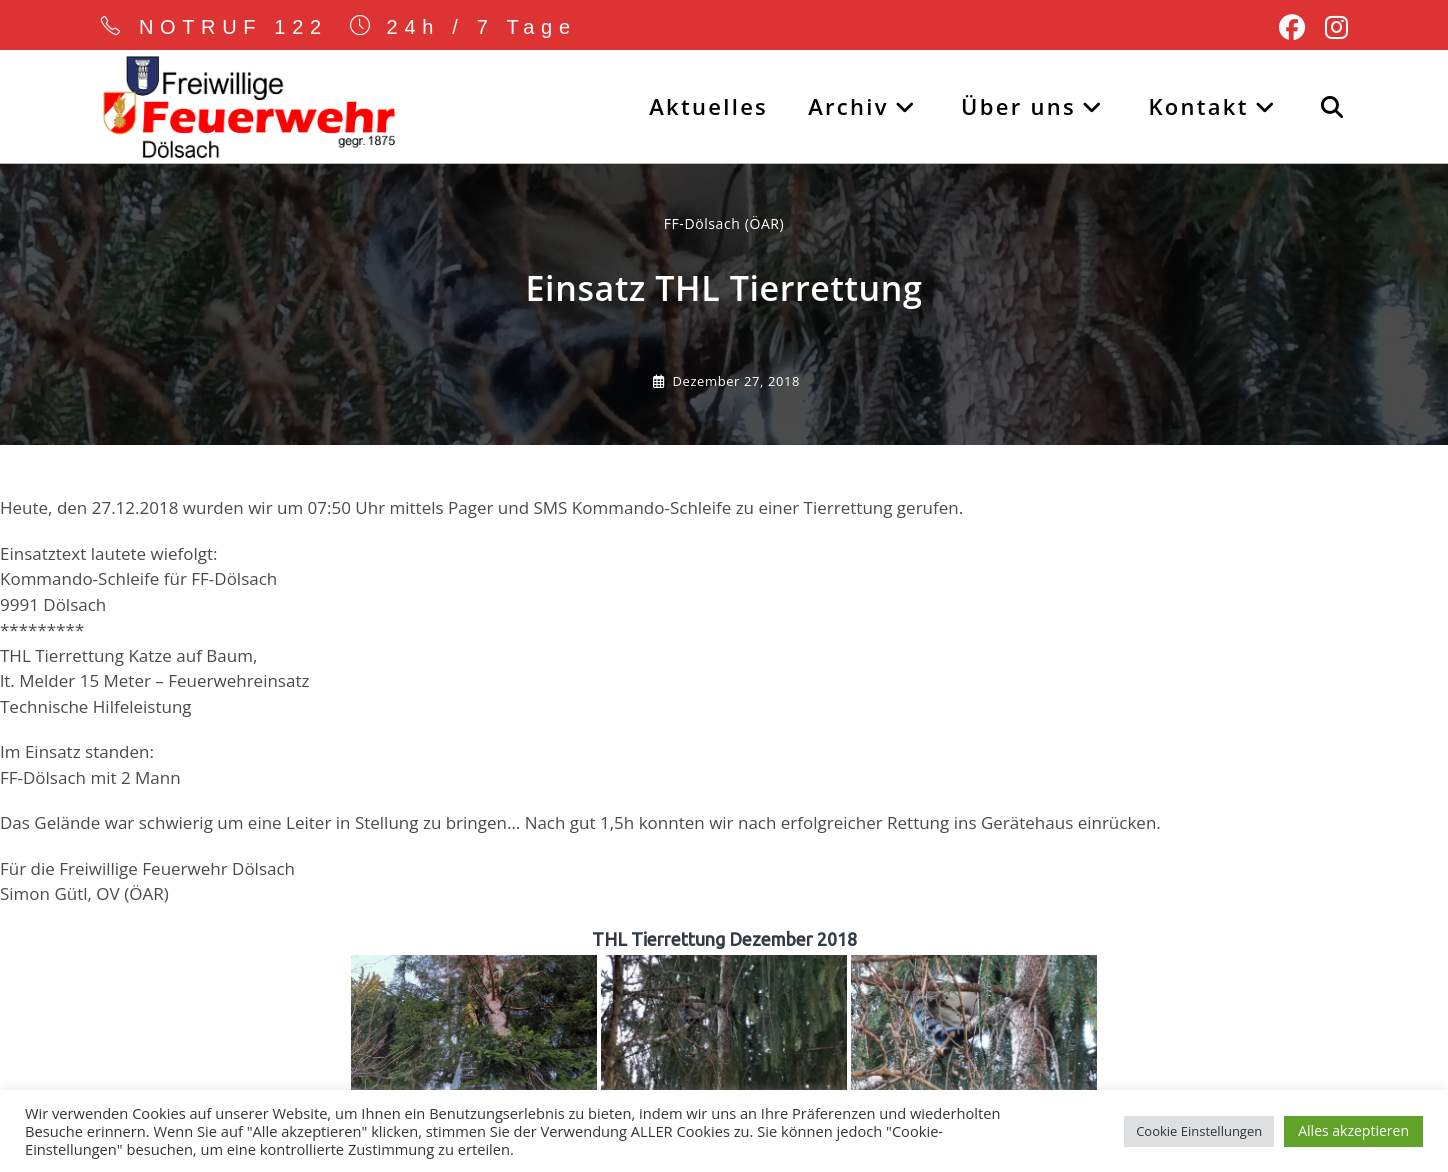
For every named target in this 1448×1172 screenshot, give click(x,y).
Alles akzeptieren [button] (1353, 1130)
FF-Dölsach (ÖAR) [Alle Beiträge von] (724, 225)
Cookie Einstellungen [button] (1199, 1131)
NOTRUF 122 (234, 27)
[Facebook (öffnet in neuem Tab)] (1292, 28)
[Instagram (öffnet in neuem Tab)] (1331, 28)
